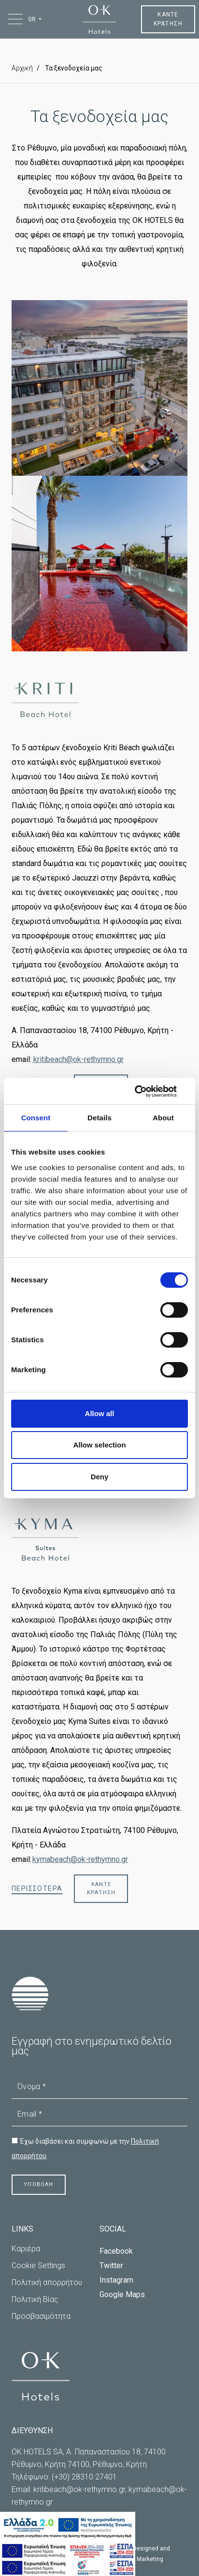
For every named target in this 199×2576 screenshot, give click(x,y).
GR (32, 19)
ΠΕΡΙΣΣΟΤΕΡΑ (37, 1888)
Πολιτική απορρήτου (47, 2282)
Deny (100, 1477)
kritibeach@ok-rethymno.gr (78, 1059)
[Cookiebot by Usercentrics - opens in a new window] (145, 1091)
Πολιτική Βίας (35, 2299)
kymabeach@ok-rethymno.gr (80, 1859)
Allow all (99, 1413)
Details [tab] (99, 1118)
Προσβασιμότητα (41, 2316)
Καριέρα (26, 2248)
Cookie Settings (38, 2265)
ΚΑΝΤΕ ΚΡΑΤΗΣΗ (168, 19)
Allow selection (99, 1445)
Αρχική (22, 68)
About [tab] (163, 1118)
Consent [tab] (36, 1118)
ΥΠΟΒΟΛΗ (38, 2184)
